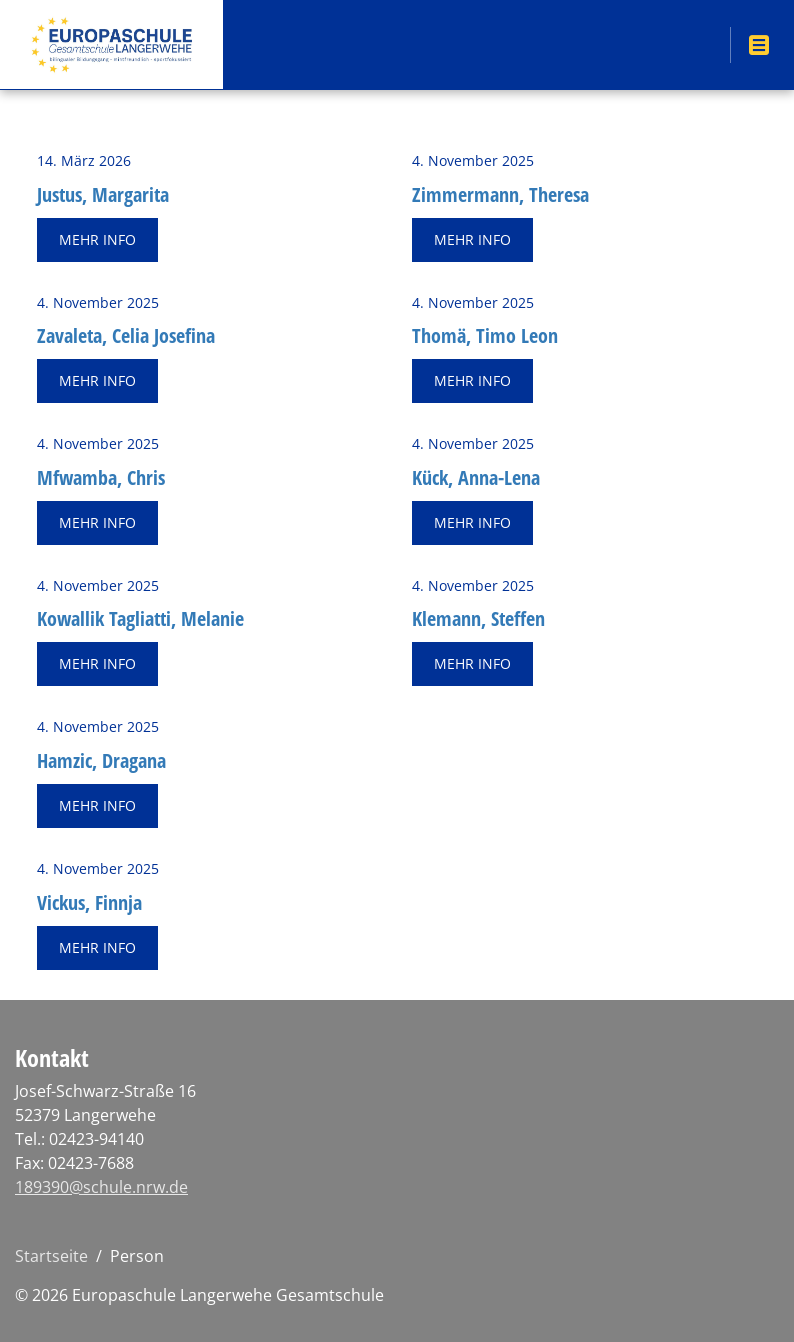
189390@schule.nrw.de (101, 1187)
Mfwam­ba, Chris (101, 477)
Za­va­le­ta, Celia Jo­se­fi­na (126, 335)
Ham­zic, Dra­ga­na (101, 760)
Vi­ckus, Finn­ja (89, 902)
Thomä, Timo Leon (485, 335)
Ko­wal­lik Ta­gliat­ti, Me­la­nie (140, 618)
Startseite (51, 1256)
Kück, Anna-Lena (476, 477)
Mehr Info (97, 239)
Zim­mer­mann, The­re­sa (500, 194)
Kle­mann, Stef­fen (478, 618)
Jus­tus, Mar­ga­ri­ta (103, 194)
